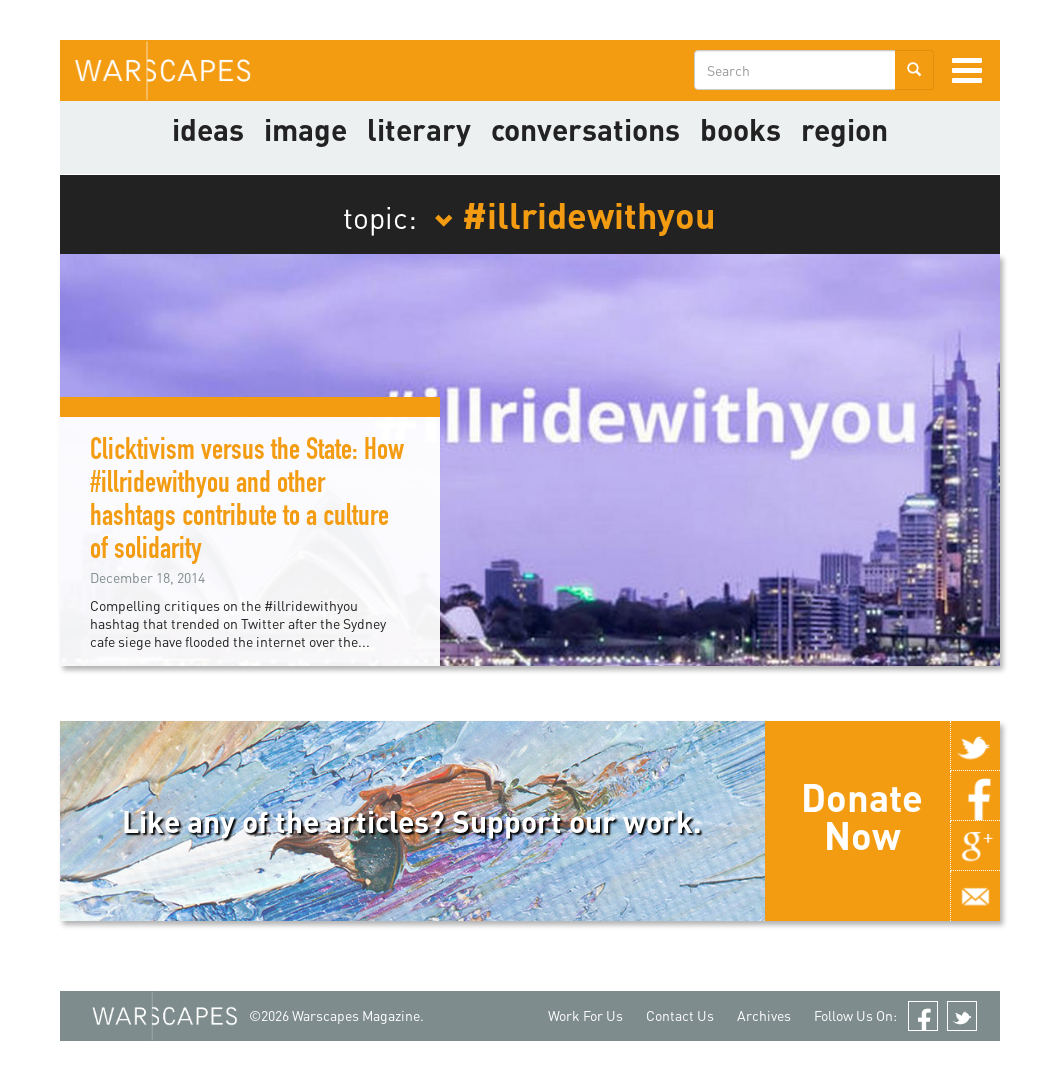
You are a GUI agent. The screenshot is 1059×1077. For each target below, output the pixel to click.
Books (740, 129)
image (305, 129)
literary (419, 129)
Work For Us (585, 1015)
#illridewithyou (575, 214)
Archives (764, 1015)
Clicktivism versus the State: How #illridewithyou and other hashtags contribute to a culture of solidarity (247, 502)
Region (844, 129)
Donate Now (862, 816)
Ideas (208, 129)
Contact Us (680, 1015)
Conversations (585, 129)
